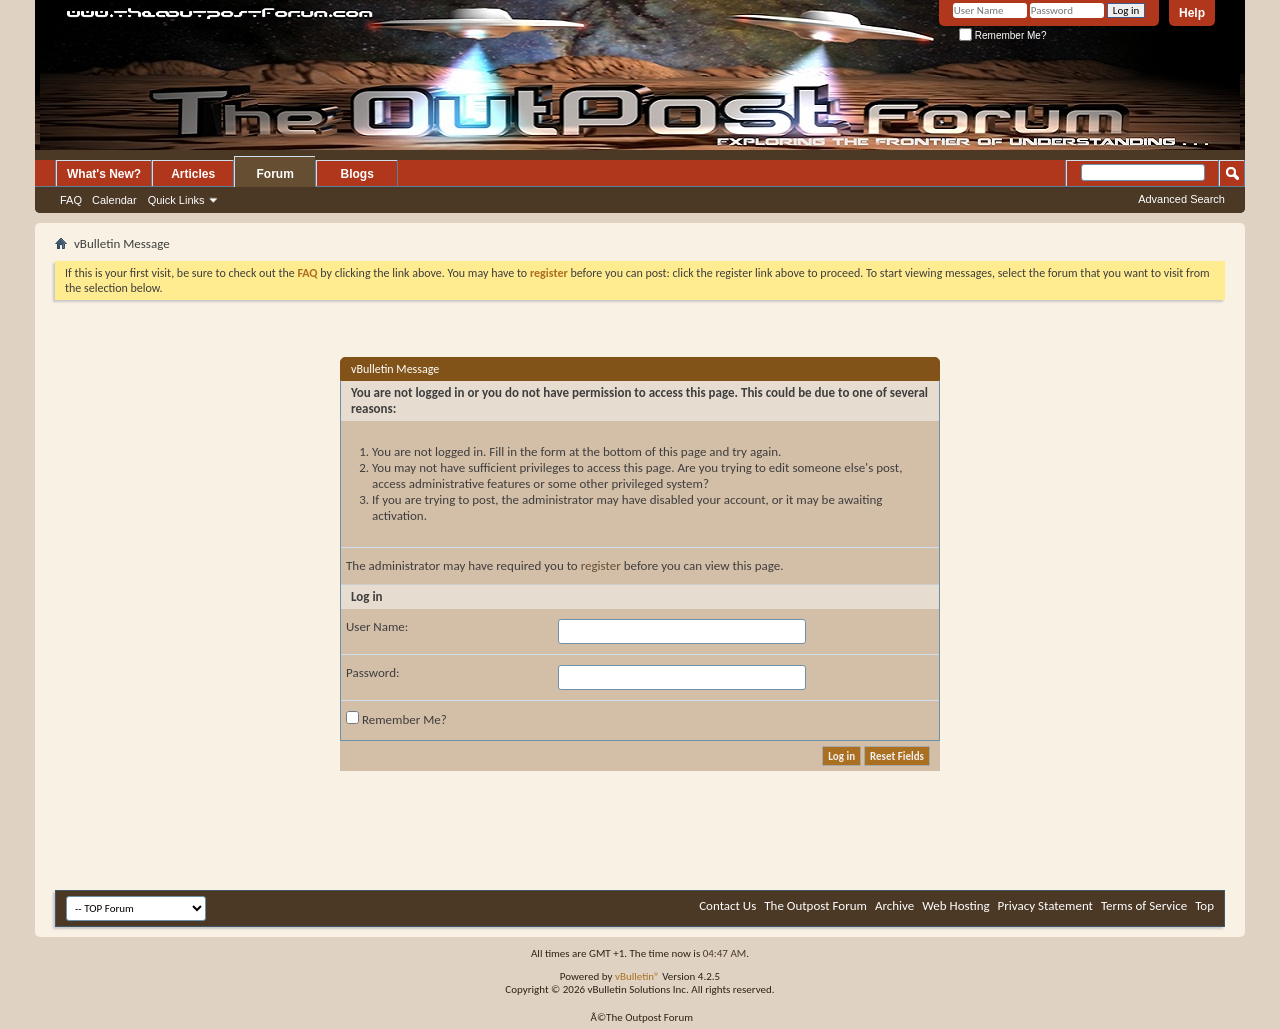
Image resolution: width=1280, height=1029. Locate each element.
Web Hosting (955, 905)
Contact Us (727, 905)
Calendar (114, 200)
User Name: (377, 626)
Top (1204, 905)
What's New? (104, 174)
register (601, 565)
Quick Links (176, 200)
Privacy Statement (1045, 905)
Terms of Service (1144, 905)
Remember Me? (1002, 35)
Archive (894, 905)
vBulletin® (637, 976)
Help (1192, 13)
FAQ (71, 200)
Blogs (357, 174)
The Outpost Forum (815, 905)
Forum (275, 174)
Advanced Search (1181, 199)
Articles (193, 174)
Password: (372, 672)
